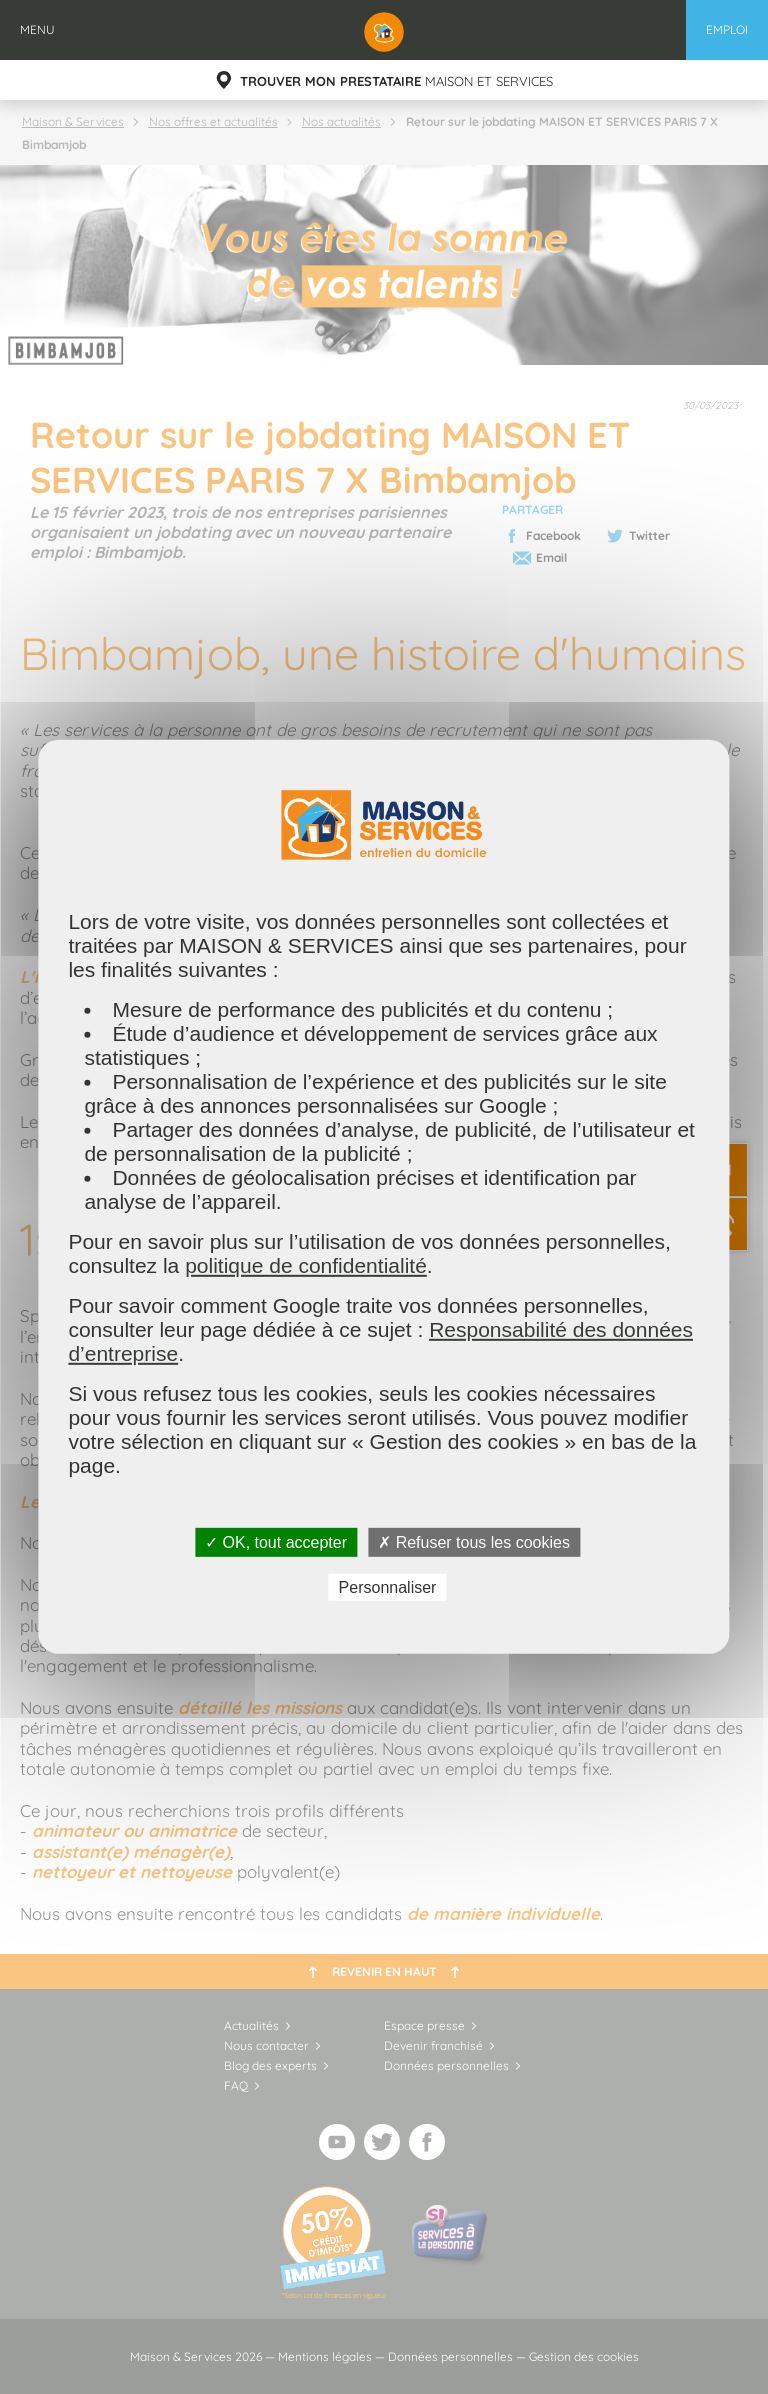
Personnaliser (388, 1587)
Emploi (727, 29)
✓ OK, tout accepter (276, 1542)
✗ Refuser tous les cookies (474, 1542)
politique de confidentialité (306, 1265)
